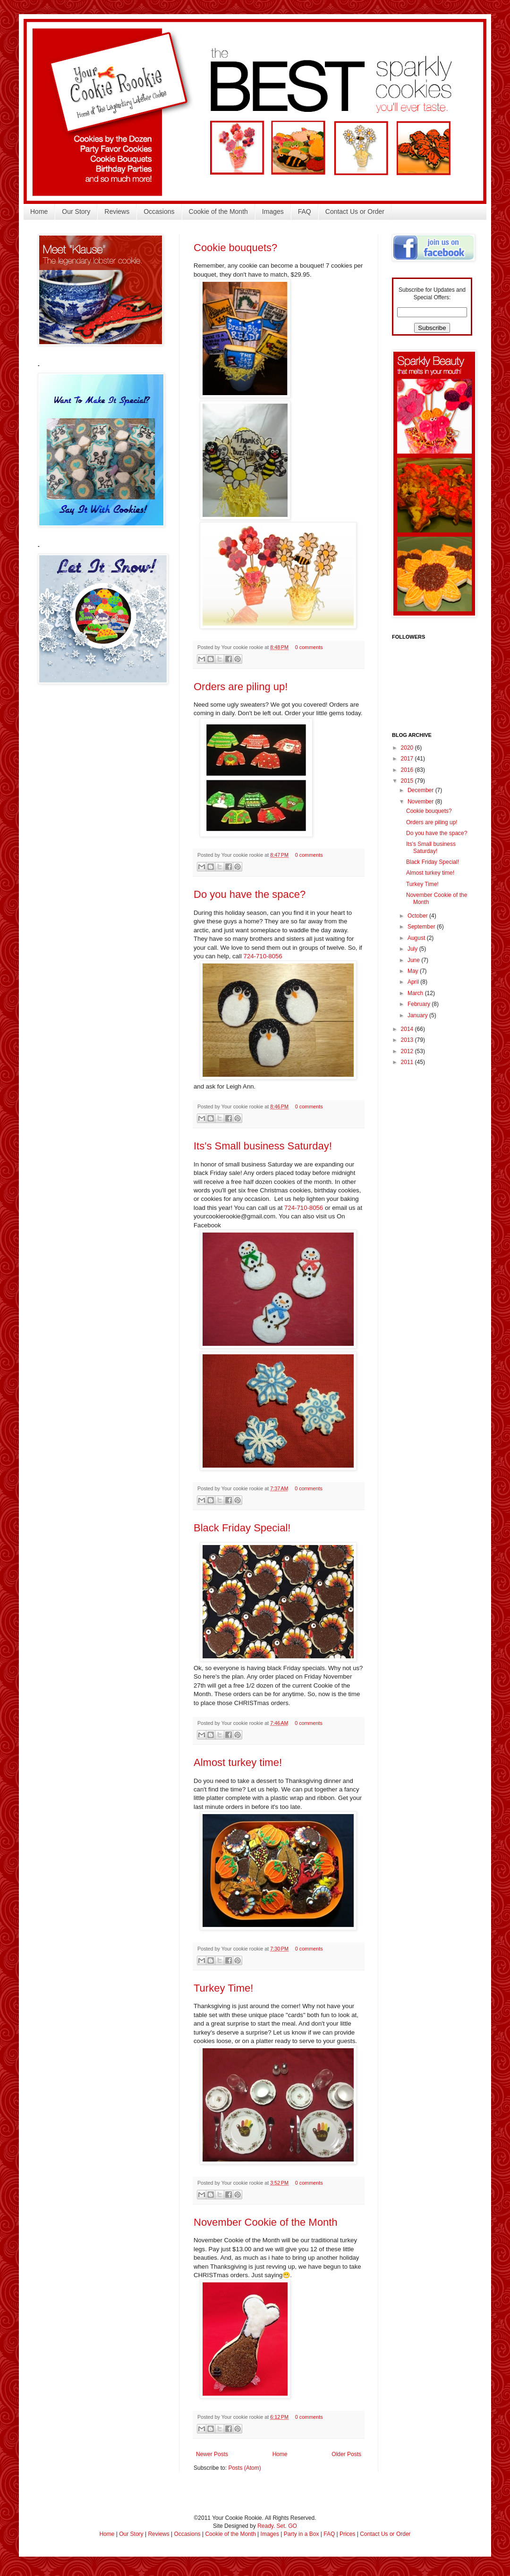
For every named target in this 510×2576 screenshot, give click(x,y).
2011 (408, 1062)
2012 (408, 1051)
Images (273, 211)
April (414, 982)
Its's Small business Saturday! (263, 1146)
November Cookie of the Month (266, 2222)
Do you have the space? (250, 894)
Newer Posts (212, 2454)
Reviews (116, 211)
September (422, 926)
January (418, 1015)
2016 (408, 770)
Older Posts (346, 2454)
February (420, 1004)
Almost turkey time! (238, 1762)
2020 (408, 747)
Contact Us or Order (354, 211)
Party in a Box (301, 2534)
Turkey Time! (223, 1988)
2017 (408, 758)
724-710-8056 (263, 956)
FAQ (304, 211)
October (418, 915)
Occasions (159, 211)
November (421, 801)
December (421, 790)
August (417, 938)
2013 (408, 1040)
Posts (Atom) (244, 2468)
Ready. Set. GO (277, 2526)
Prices (347, 2534)
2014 (408, 1029)
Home (39, 211)
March (416, 993)
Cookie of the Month (218, 211)
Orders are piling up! (241, 687)
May (414, 971)
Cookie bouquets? (235, 247)
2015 (408, 780)
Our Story (76, 211)
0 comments (309, 647)
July (413, 949)
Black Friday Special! (242, 1528)
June (414, 960)
